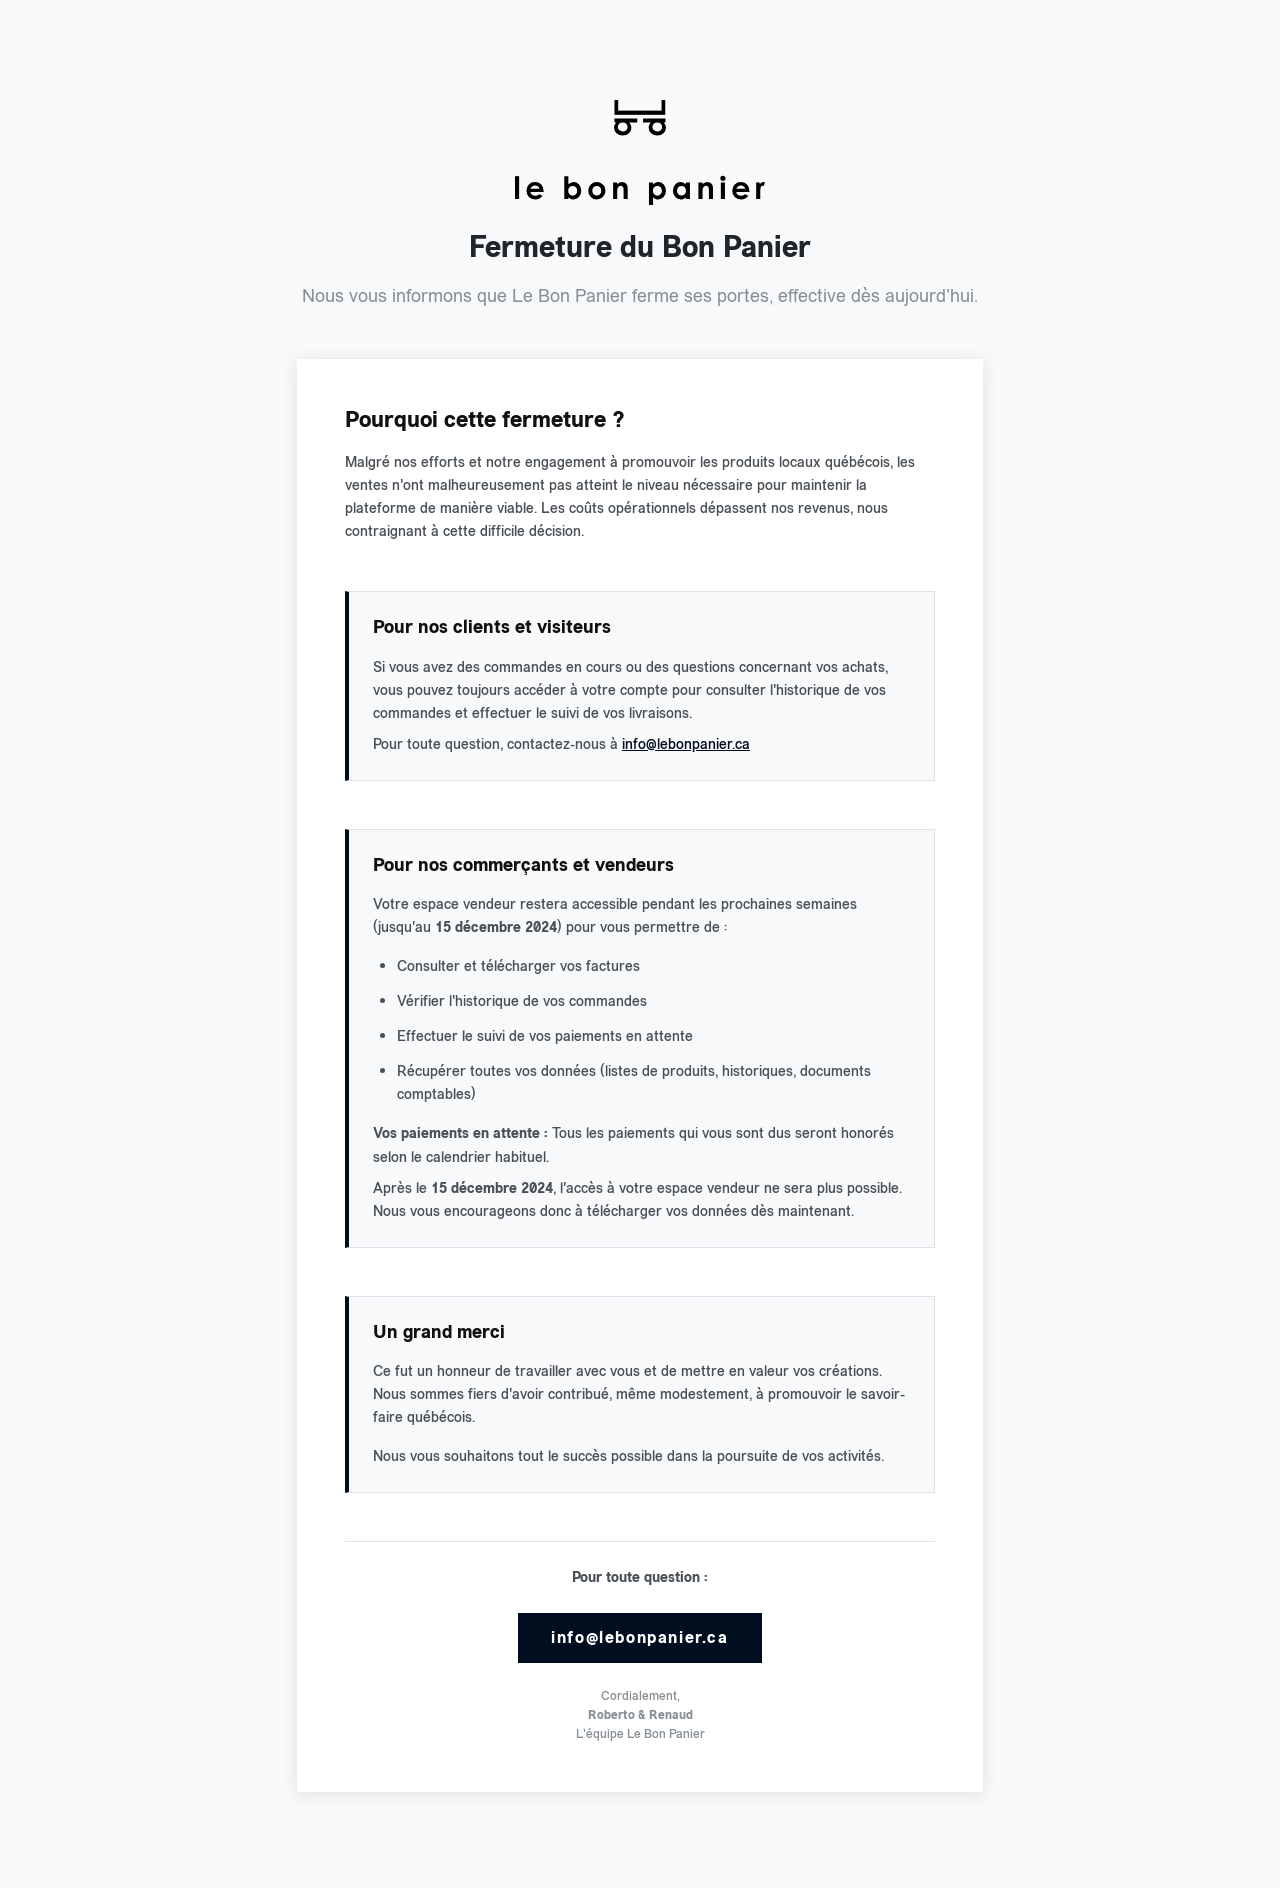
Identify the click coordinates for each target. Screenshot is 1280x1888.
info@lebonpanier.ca (686, 744)
